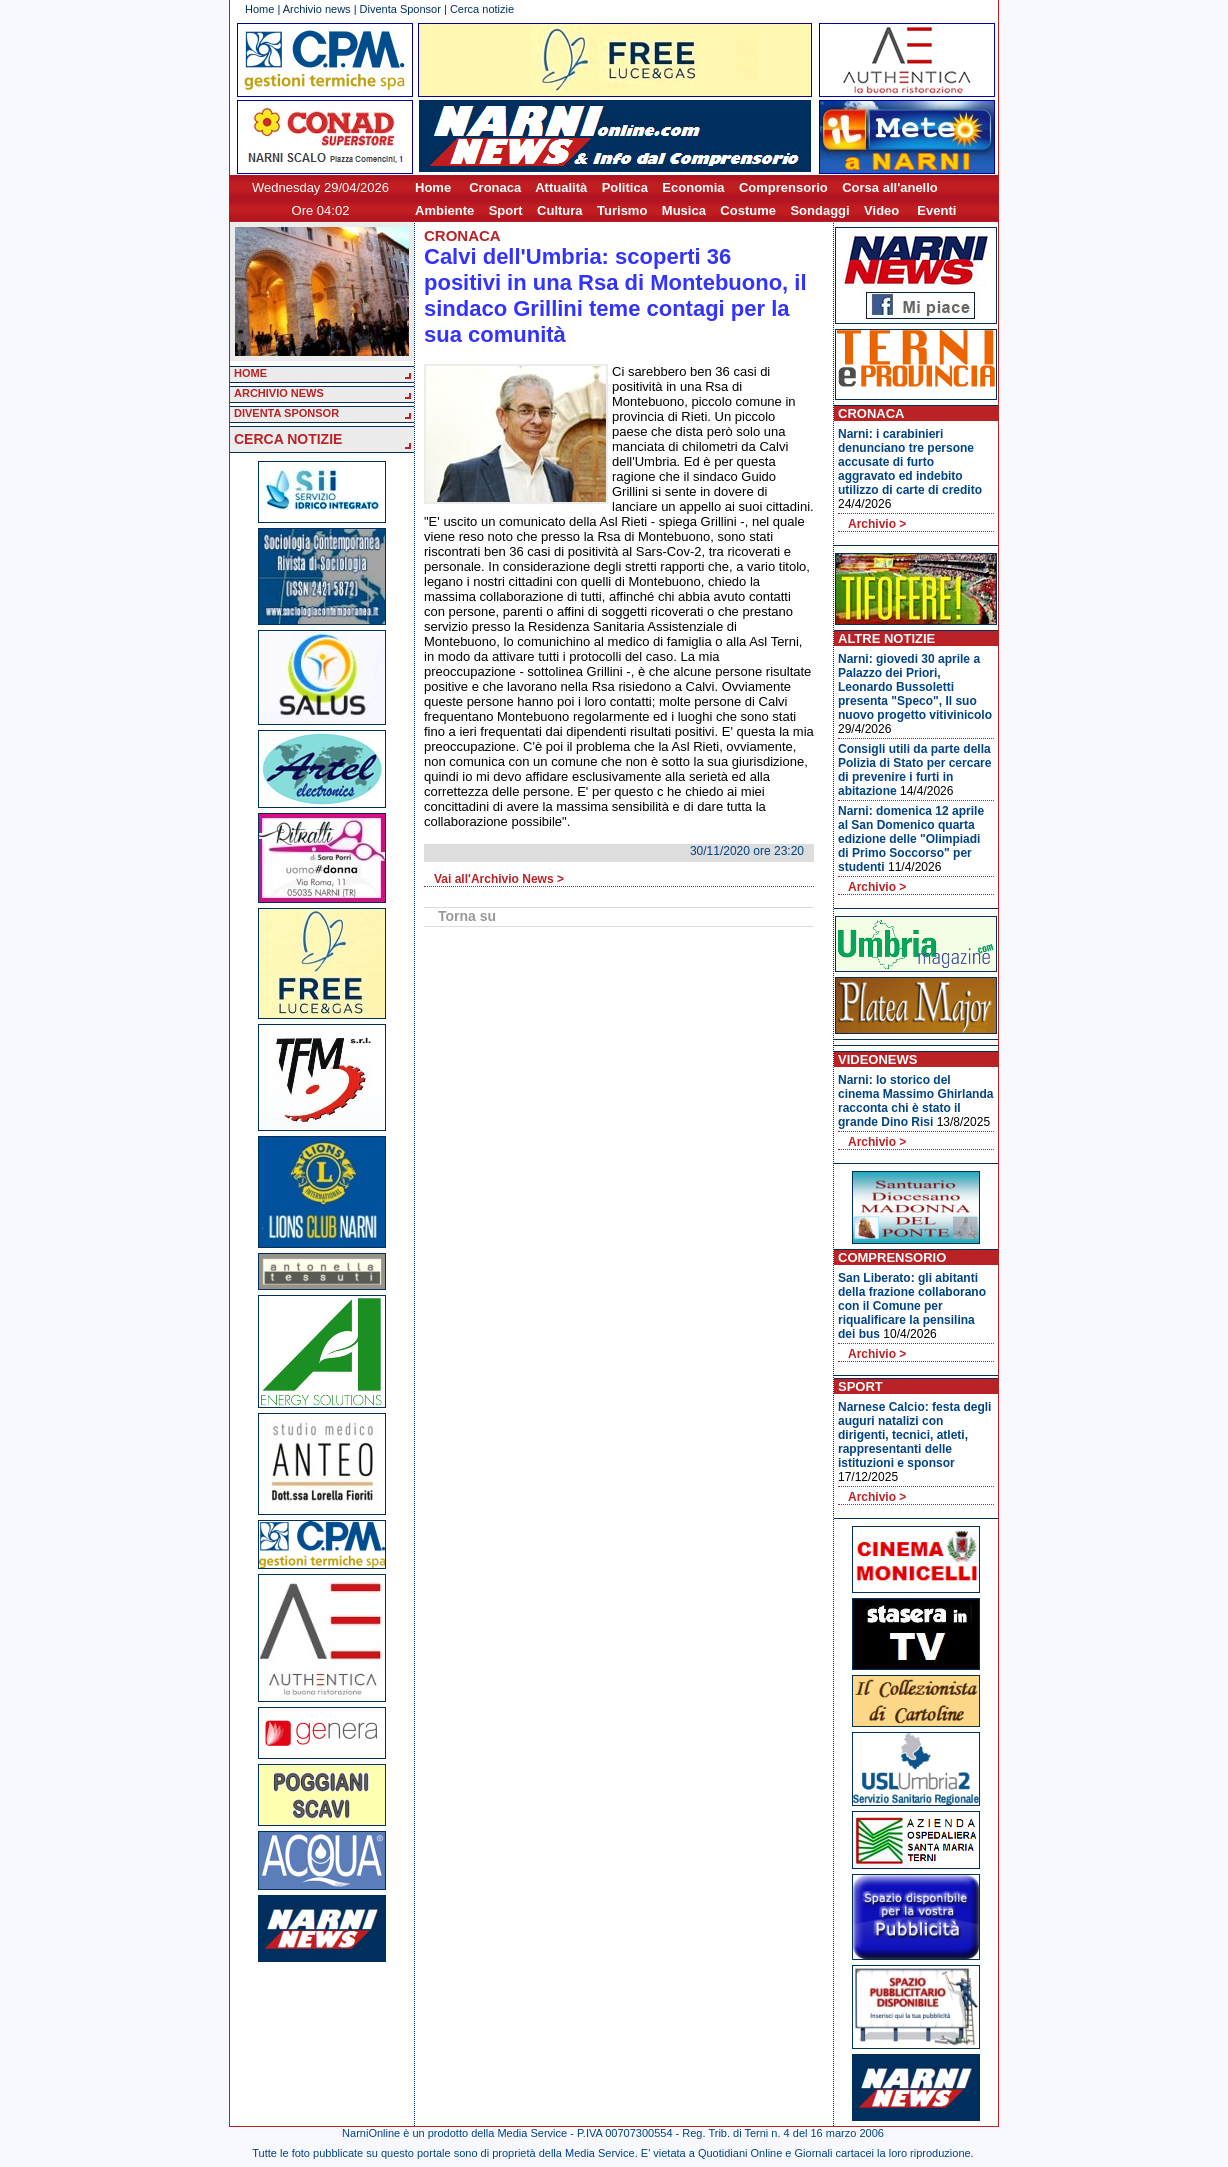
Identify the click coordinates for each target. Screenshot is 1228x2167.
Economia (693, 187)
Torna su (467, 916)
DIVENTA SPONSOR (286, 413)
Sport (506, 210)
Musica (684, 210)
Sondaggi (819, 210)
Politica (625, 187)
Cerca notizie (482, 9)
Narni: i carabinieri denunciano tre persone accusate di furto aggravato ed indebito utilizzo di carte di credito (910, 462)
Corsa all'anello (890, 187)
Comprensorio (783, 187)
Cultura (560, 210)
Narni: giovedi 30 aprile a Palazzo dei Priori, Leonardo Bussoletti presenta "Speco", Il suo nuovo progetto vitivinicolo (915, 687)
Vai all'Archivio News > (499, 879)
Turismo (622, 210)
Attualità (561, 187)
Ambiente (444, 210)
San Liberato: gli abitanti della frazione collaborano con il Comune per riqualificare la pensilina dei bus (912, 1306)
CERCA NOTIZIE (288, 439)
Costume (748, 210)
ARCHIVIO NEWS (279, 393)
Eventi (936, 210)
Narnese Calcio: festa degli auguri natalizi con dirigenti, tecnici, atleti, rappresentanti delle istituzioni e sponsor (914, 1435)
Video (881, 210)
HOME (250, 373)
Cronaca (495, 187)
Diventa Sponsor (400, 9)
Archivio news (317, 9)
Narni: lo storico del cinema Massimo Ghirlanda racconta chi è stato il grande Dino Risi (915, 1101)
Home (259, 9)
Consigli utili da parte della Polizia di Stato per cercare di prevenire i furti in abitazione (914, 770)
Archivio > (877, 524)
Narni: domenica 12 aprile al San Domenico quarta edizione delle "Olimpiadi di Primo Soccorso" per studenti (911, 839)
